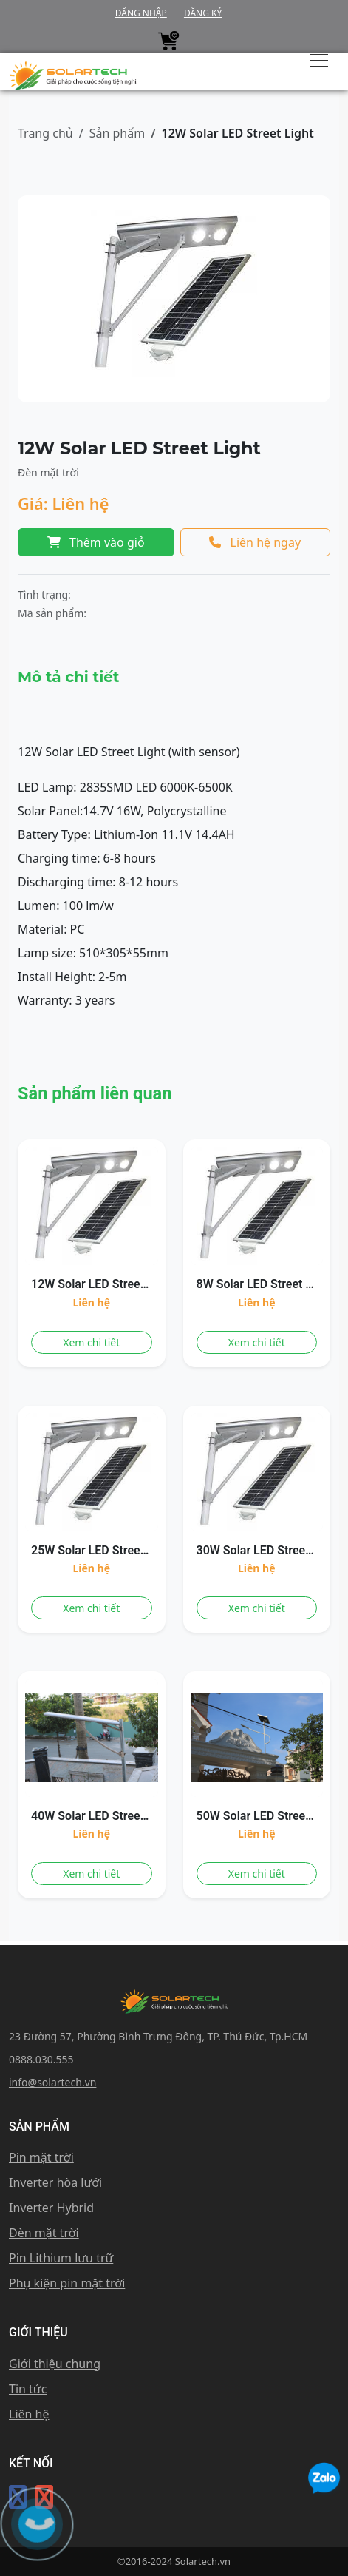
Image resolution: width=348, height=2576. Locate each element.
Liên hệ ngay (255, 542)
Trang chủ (45, 133)
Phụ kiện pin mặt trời (67, 2283)
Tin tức (28, 2389)
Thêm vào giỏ (96, 542)
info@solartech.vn (52, 2082)
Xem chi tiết (91, 1342)
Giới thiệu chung (54, 2364)
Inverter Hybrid (51, 2207)
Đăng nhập (141, 13)
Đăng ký (203, 13)
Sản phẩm (117, 133)
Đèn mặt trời (44, 2233)
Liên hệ (29, 2414)
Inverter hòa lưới (55, 2182)
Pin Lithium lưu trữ (61, 2258)
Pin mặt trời (41, 2157)
